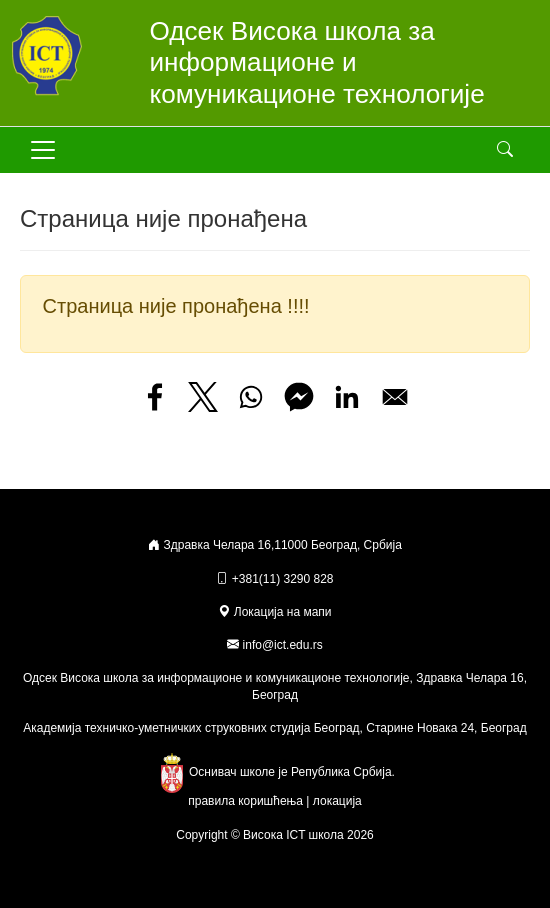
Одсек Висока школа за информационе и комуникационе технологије (317, 62)
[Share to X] (203, 397)
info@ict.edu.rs (283, 645)
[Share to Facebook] (155, 397)
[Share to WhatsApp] (251, 397)
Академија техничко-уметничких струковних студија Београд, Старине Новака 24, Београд (274, 728)
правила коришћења (245, 801)
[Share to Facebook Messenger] (299, 397)
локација (337, 801)
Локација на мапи (274, 612)
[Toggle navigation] (43, 150)
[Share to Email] (395, 397)
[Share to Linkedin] (347, 397)
